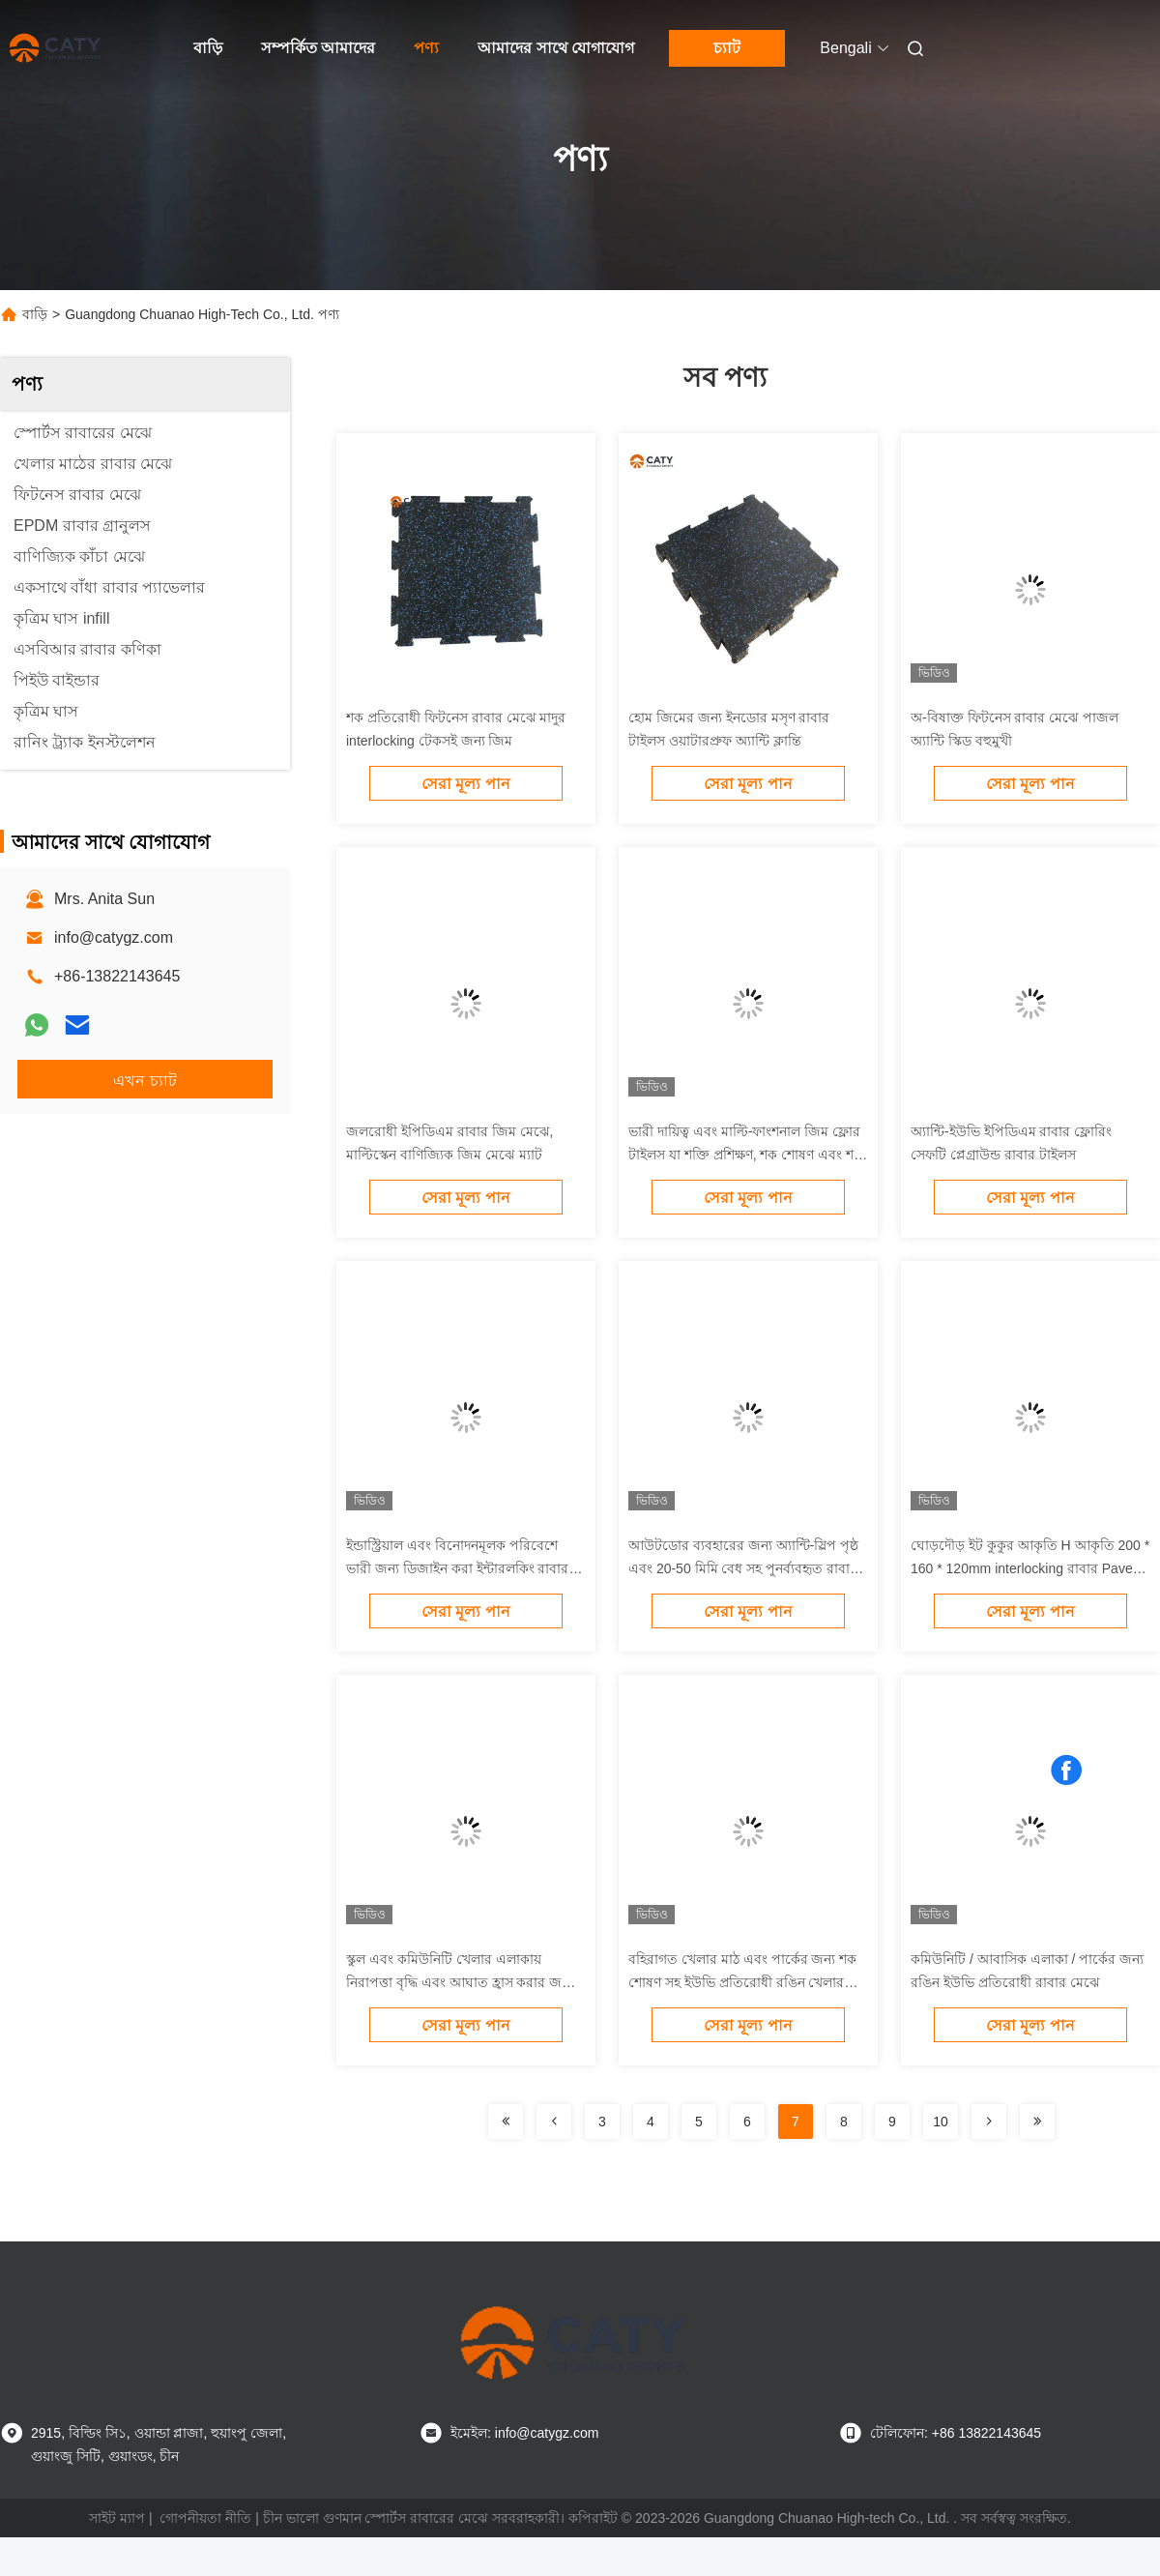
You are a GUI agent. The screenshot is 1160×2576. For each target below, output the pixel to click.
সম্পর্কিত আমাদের (318, 48)
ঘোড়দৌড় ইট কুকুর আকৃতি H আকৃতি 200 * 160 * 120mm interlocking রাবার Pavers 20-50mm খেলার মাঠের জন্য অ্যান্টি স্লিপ (1030, 1568)
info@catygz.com (113, 937)
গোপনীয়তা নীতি (205, 2518)
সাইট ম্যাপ (117, 2518)
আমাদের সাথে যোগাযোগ (556, 48)
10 (940, 2121)
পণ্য (426, 48)
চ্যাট (726, 48)
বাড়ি (207, 48)
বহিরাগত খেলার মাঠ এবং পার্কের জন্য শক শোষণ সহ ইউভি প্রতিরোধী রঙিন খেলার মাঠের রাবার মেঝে (742, 1982)
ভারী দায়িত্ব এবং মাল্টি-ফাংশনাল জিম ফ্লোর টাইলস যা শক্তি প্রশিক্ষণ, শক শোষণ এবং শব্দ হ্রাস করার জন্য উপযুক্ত (745, 1155)
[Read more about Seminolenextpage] (505, 2121)
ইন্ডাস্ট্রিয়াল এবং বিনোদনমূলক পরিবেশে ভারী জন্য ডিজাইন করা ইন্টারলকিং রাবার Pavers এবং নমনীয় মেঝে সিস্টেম (457, 1568)
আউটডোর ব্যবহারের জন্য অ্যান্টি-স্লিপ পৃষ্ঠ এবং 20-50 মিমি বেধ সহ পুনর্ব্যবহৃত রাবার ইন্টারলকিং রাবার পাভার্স (743, 1568)
